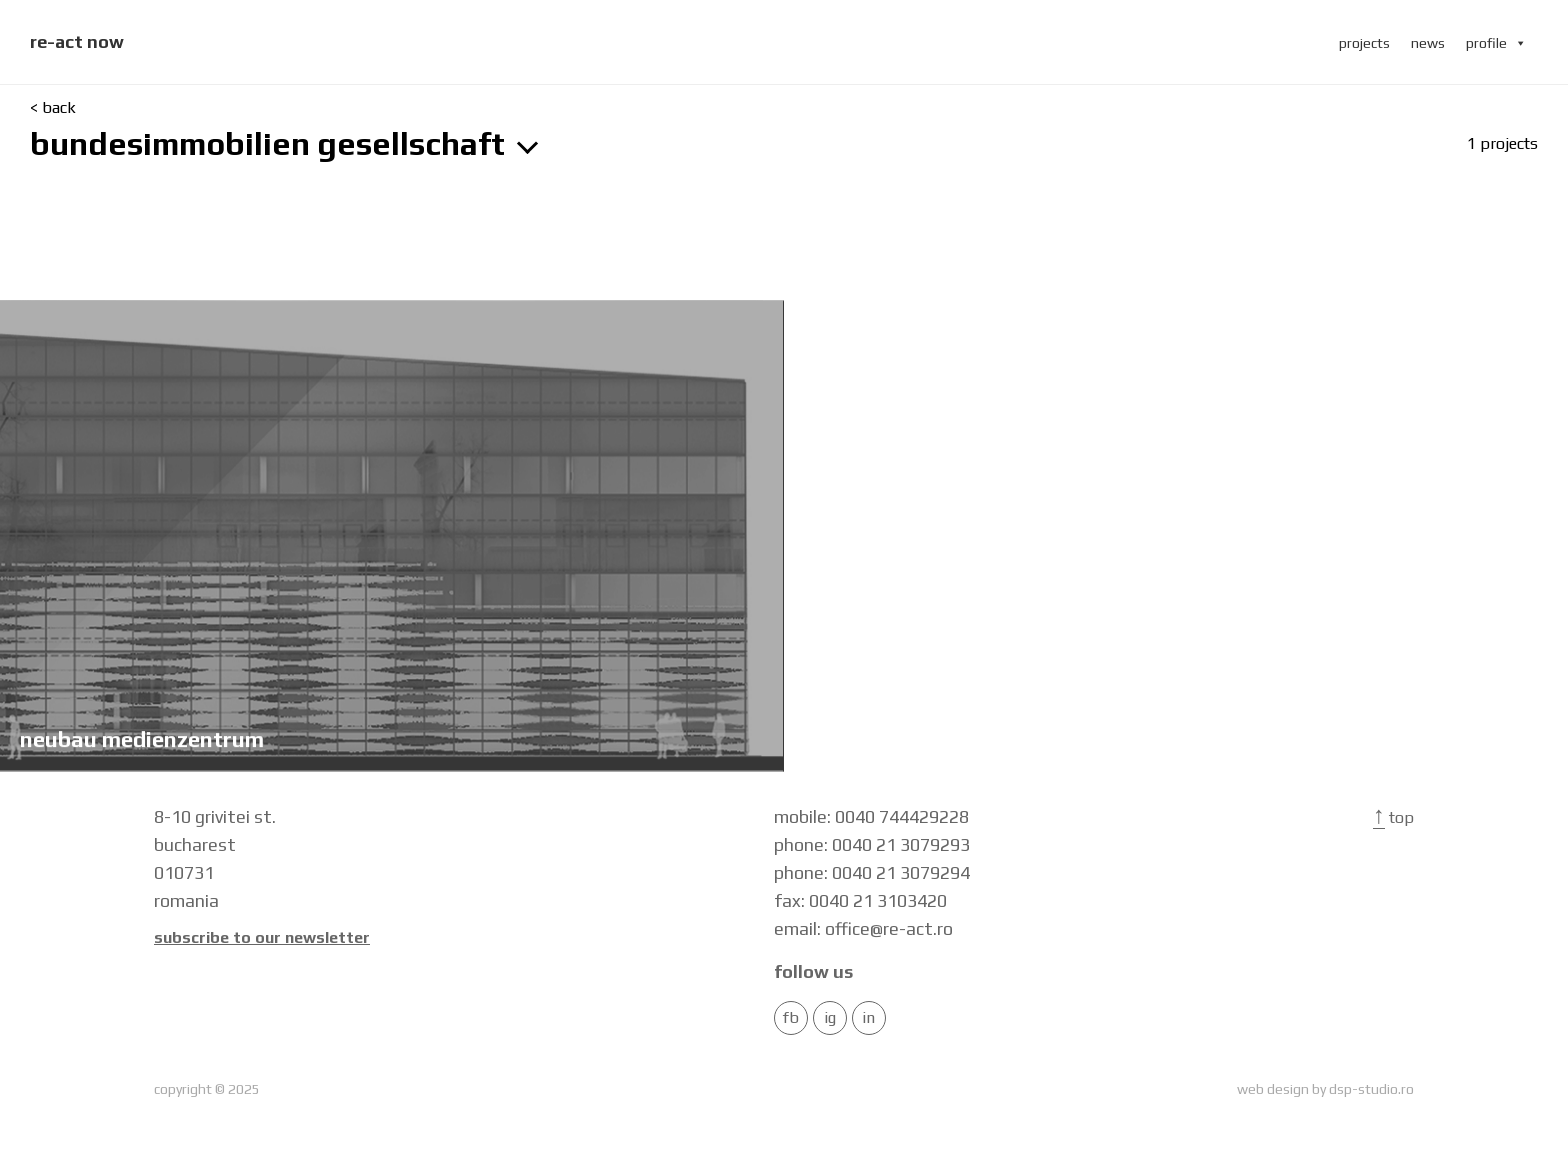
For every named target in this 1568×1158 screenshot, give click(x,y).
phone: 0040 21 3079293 (872, 844)
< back (53, 108)
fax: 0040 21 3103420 (860, 900)
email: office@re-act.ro (863, 928)
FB (791, 1018)
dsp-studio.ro (1371, 1089)
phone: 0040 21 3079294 (872, 872)
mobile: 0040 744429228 (871, 816)
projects (1364, 43)
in (868, 1018)
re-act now (77, 41)
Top (1393, 817)
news (1428, 43)
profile (1496, 43)
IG (830, 1018)
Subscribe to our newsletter (262, 938)
